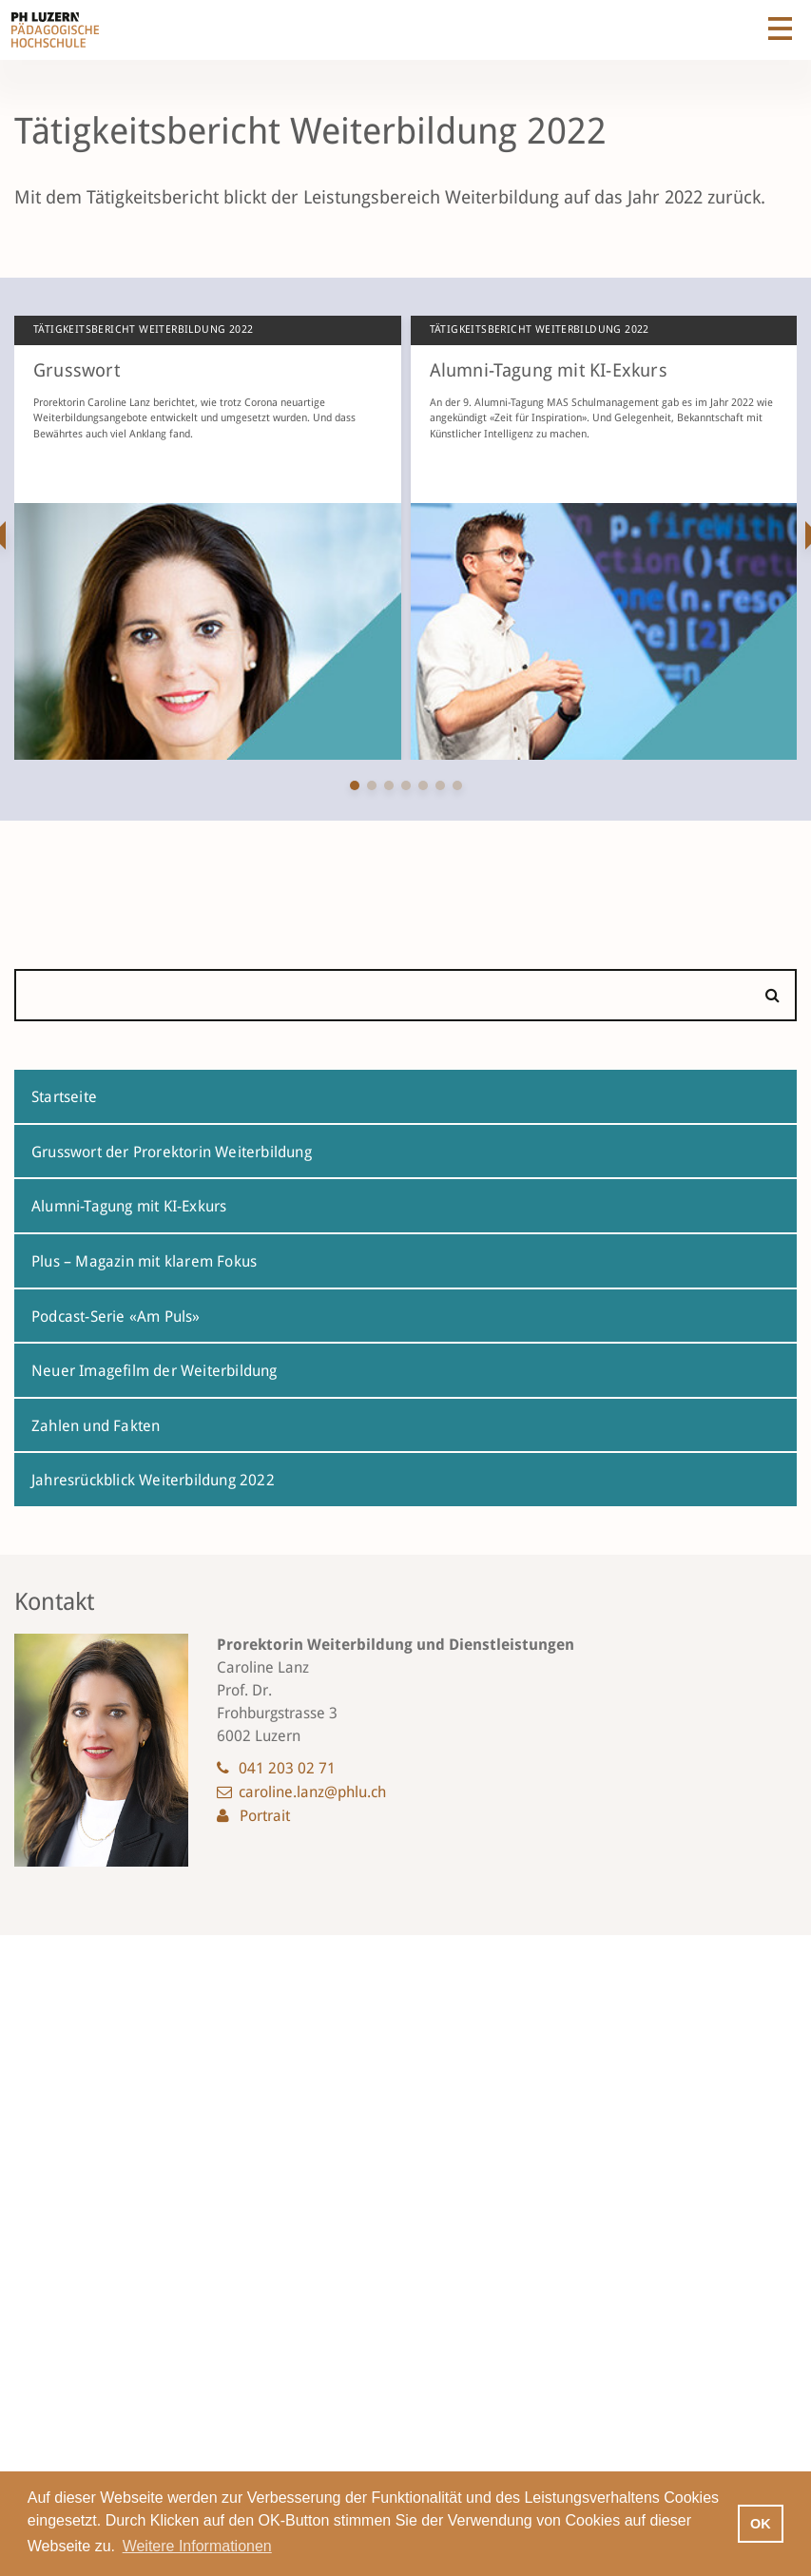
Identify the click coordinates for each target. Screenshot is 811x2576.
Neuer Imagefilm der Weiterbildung (154, 1371)
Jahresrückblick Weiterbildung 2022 (153, 1480)
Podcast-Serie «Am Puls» (116, 1316)
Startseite (64, 1097)
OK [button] (760, 2523)
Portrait (265, 1816)
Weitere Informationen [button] (197, 2546)
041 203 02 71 (287, 1768)
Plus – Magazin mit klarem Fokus (144, 1261)
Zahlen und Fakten (95, 1426)
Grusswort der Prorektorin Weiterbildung (171, 1152)
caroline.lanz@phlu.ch (312, 1792)
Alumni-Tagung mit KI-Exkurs (128, 1206)
